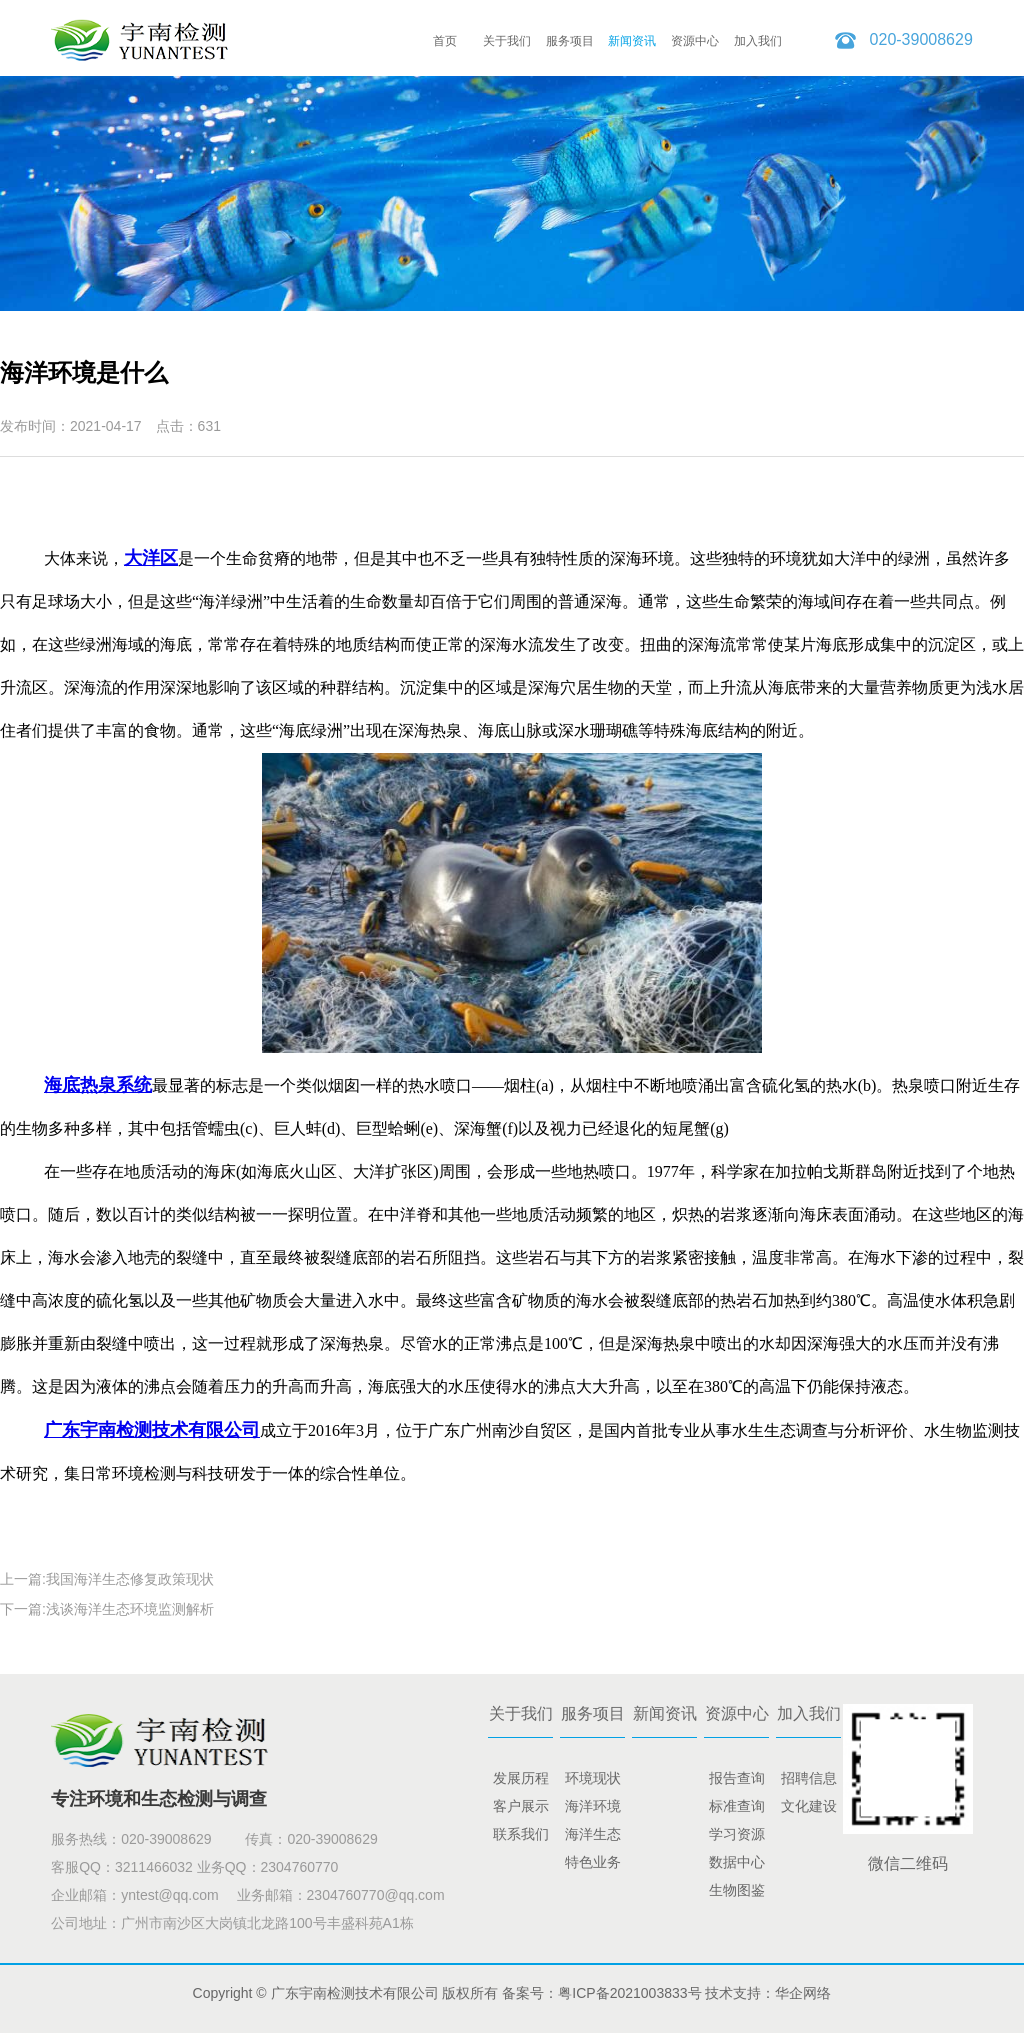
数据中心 (737, 1862)
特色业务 (593, 1862)
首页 (445, 41)
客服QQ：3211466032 (122, 1867)
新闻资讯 (632, 41)
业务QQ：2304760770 (268, 1867)
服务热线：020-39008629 (133, 1839)
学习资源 (737, 1834)
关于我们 (507, 41)
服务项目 (570, 41)
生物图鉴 (737, 1890)
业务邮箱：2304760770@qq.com (341, 1895)
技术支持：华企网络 (768, 1993)
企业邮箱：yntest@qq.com (134, 1895)
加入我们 (758, 41)
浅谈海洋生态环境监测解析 (130, 1609)
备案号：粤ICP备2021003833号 (601, 1993)
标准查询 (737, 1806)
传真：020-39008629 (311, 1839)
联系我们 (521, 1834)
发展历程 (521, 1778)
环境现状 (593, 1778)
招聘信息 (809, 1778)
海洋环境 (593, 1806)
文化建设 (809, 1806)
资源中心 (695, 41)
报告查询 (737, 1778)
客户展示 (521, 1806)
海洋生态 (593, 1834)
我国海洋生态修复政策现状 (130, 1579)
